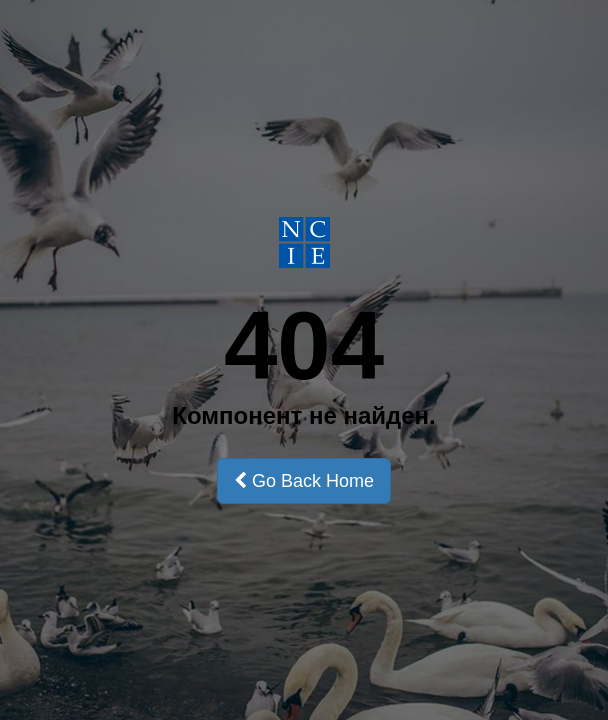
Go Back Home (304, 481)
